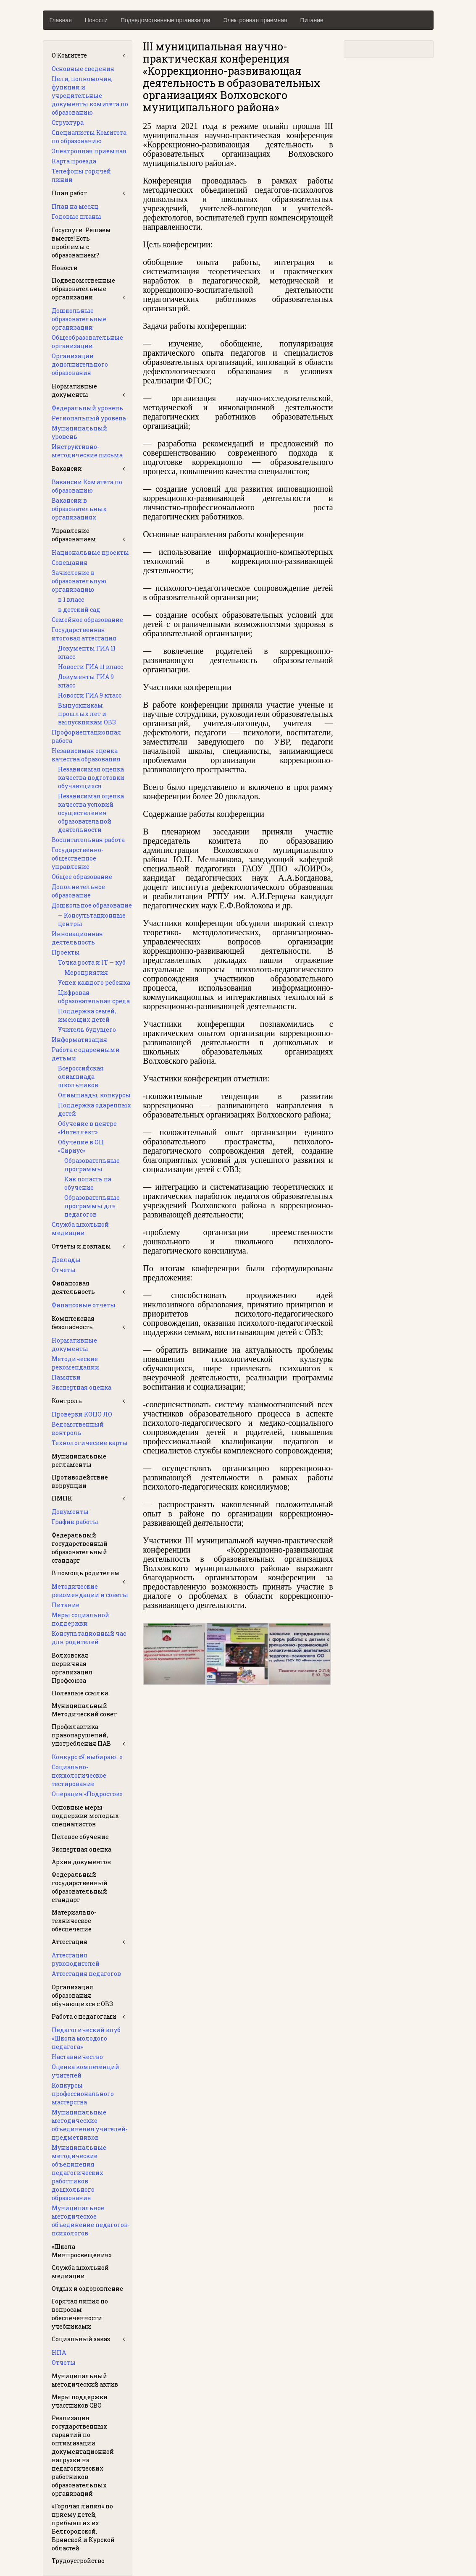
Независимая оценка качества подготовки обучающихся (91, 777)
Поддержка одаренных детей (94, 1109)
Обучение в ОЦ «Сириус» (81, 1146)
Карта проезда (74, 161)
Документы (70, 1512)
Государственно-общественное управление (77, 858)
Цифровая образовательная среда (94, 997)
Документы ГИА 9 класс (86, 681)
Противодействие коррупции (80, 1481)
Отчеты (64, 1270)
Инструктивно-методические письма (87, 451)
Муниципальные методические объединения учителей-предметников (90, 2124)
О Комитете (69, 55)
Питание (311, 20)
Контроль (67, 1401)
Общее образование (82, 877)
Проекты (66, 952)
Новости (96, 20)
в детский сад (79, 610)
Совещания (69, 563)
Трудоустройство (78, 2561)
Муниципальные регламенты (79, 1460)
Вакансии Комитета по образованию (87, 486)
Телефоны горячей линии (81, 175)
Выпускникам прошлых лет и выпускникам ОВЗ (87, 713)
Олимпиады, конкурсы (94, 1095)
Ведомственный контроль (78, 1428)
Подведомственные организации (165, 20)
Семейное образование (87, 620)
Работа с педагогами (84, 2016)
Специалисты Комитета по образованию (89, 137)
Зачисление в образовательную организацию (79, 581)
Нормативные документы (74, 390)
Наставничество (77, 2057)
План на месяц (75, 206)
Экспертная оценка (81, 1387)
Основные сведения (83, 69)
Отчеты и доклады (81, 1246)
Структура (68, 122)
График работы (75, 1522)
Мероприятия (86, 972)
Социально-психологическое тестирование (79, 1775)
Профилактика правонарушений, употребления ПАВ (81, 1735)
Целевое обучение (80, 1837)
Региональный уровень (89, 418)
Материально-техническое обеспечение (74, 1920)
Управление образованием (74, 535)
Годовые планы (76, 216)
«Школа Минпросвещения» (81, 2251)
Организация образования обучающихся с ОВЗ (82, 1995)
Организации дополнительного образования (80, 364)
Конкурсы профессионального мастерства (83, 2093)
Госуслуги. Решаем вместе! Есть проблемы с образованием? (81, 242)
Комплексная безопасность (73, 1322)
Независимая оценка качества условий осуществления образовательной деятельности (91, 813)
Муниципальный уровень (79, 432)
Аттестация (69, 1942)
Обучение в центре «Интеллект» (87, 1128)
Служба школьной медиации (80, 1228)
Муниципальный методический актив (85, 2380)
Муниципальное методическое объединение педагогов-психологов (91, 2220)
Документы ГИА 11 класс (87, 652)
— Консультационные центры (92, 919)
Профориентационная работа (86, 736)
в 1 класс (71, 599)
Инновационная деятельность (77, 938)
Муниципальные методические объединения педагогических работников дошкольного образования (79, 2172)
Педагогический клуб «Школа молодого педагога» (86, 2038)
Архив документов (81, 1862)
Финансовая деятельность (73, 1287)
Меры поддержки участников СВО (80, 2401)
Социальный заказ (81, 2339)
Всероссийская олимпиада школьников (81, 1076)
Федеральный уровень (87, 408)
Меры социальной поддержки (80, 1619)
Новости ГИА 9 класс (89, 695)
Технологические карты (90, 1443)
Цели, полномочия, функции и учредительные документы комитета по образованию (90, 95)
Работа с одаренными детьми (86, 1054)
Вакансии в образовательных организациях (79, 508)
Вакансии (67, 468)
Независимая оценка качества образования (86, 755)
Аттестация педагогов (86, 1974)
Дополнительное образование (78, 891)
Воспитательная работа (88, 840)
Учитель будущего (87, 1030)
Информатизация (79, 1040)
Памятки (66, 1377)
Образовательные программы (92, 1165)
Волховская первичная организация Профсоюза (72, 1667)
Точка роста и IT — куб (92, 962)
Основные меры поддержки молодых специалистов (85, 1815)
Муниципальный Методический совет (84, 1710)
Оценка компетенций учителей (85, 2071)
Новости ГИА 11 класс (90, 667)
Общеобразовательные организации (87, 341)
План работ (69, 193)
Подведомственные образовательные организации (83, 288)
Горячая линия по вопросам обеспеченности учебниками (80, 2313)
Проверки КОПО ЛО (82, 1414)
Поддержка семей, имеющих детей (87, 1015)
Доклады (66, 1260)
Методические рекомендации (75, 1363)
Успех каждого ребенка (94, 982)
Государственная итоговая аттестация (84, 634)
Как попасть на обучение (87, 1183)
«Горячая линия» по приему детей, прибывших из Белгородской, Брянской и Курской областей (83, 2527)
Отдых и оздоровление (87, 2289)
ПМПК (62, 1498)
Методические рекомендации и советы (90, 1590)
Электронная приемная (255, 20)
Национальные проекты (90, 552)
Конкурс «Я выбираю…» (87, 1757)
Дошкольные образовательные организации (79, 319)
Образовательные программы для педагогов (92, 1206)
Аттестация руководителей (76, 1959)
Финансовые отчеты (84, 1305)
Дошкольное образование (92, 905)
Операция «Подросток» (87, 1794)
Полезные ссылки (80, 1693)
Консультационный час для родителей (89, 1637)
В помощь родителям (86, 1573)
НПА (59, 2352)
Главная (61, 20)
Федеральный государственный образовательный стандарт (80, 1547)
